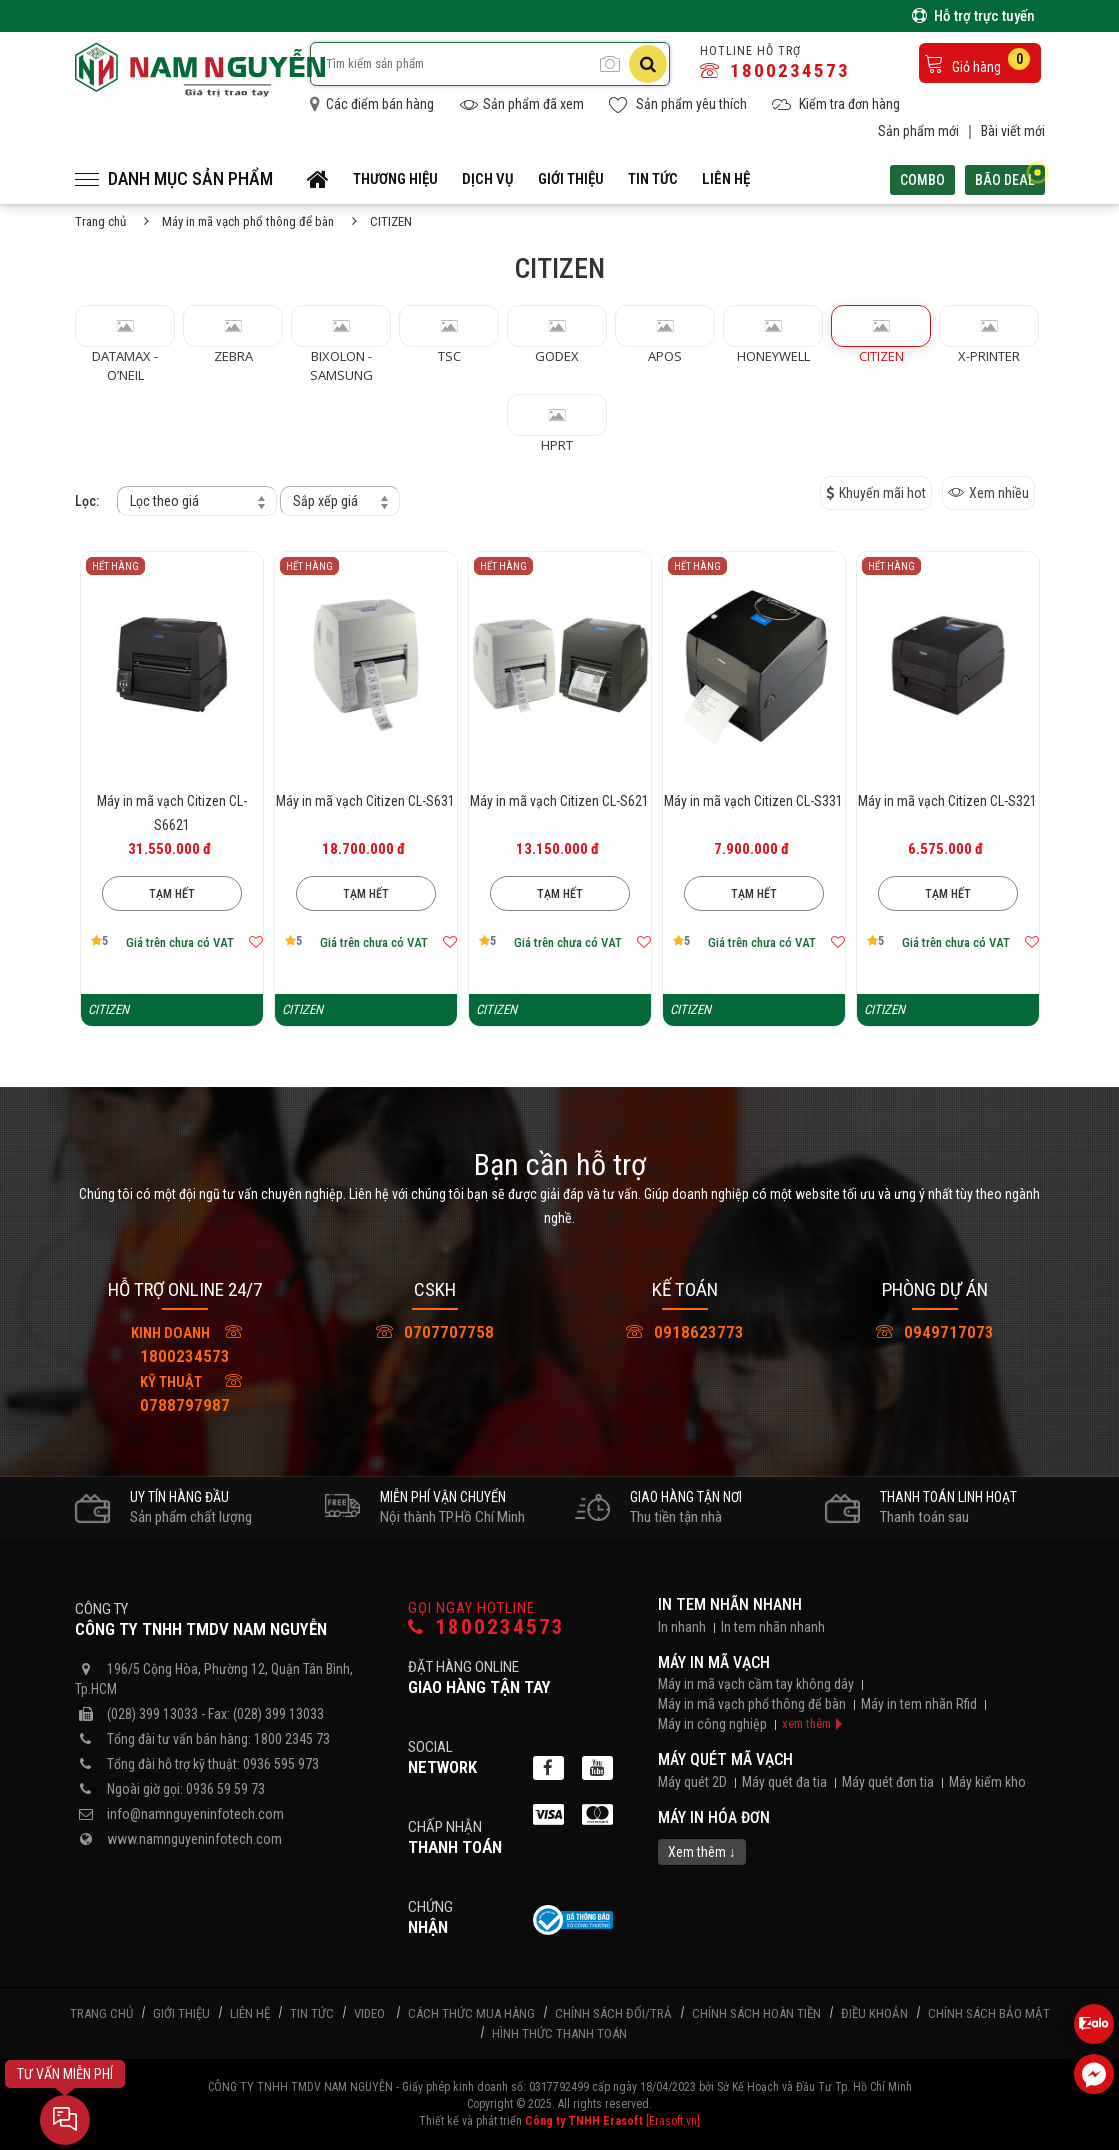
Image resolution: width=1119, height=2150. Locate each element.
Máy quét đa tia (784, 1782)
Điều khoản (874, 2013)
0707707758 (435, 1332)
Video (369, 2013)
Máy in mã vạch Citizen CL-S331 (753, 801)
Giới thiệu (571, 179)
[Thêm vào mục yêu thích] (256, 942)
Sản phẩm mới (918, 131)
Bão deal (1010, 177)
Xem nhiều (988, 492)
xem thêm (806, 1723)
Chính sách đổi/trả (613, 2013)
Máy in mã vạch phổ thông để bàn (248, 221)
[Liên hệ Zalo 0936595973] (1094, 2024)
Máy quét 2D (692, 1782)
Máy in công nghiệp (712, 1724)
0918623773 (685, 1332)
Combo (922, 180)
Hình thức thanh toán (559, 2033)
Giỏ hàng (977, 61)
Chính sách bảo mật (989, 2013)
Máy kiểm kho (987, 1782)
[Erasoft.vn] (673, 2121)
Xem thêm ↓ (702, 1852)
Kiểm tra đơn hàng (836, 104)
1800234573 (775, 70)
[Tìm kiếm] (648, 64)
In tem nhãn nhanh (730, 1604)
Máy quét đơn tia (888, 1782)
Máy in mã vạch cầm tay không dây (756, 1684)
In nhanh (682, 1627)
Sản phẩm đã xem (521, 104)
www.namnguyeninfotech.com (194, 1839)
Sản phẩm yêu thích (678, 104)
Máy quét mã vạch (725, 1759)
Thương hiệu (395, 179)
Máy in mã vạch (714, 1662)
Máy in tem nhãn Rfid (919, 1704)
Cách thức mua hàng (471, 2013)
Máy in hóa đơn (714, 1817)
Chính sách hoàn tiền (756, 2013)
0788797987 (181, 1392)
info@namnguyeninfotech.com (195, 1814)
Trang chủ (100, 221)
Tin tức (653, 179)
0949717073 (935, 1332)
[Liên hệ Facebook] (1094, 2074)
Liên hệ (726, 179)
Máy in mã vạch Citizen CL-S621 (559, 801)
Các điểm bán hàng (372, 104)
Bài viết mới (1013, 131)
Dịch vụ (488, 179)
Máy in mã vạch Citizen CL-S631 (365, 801)
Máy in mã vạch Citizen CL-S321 (947, 801)
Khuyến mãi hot (876, 493)
